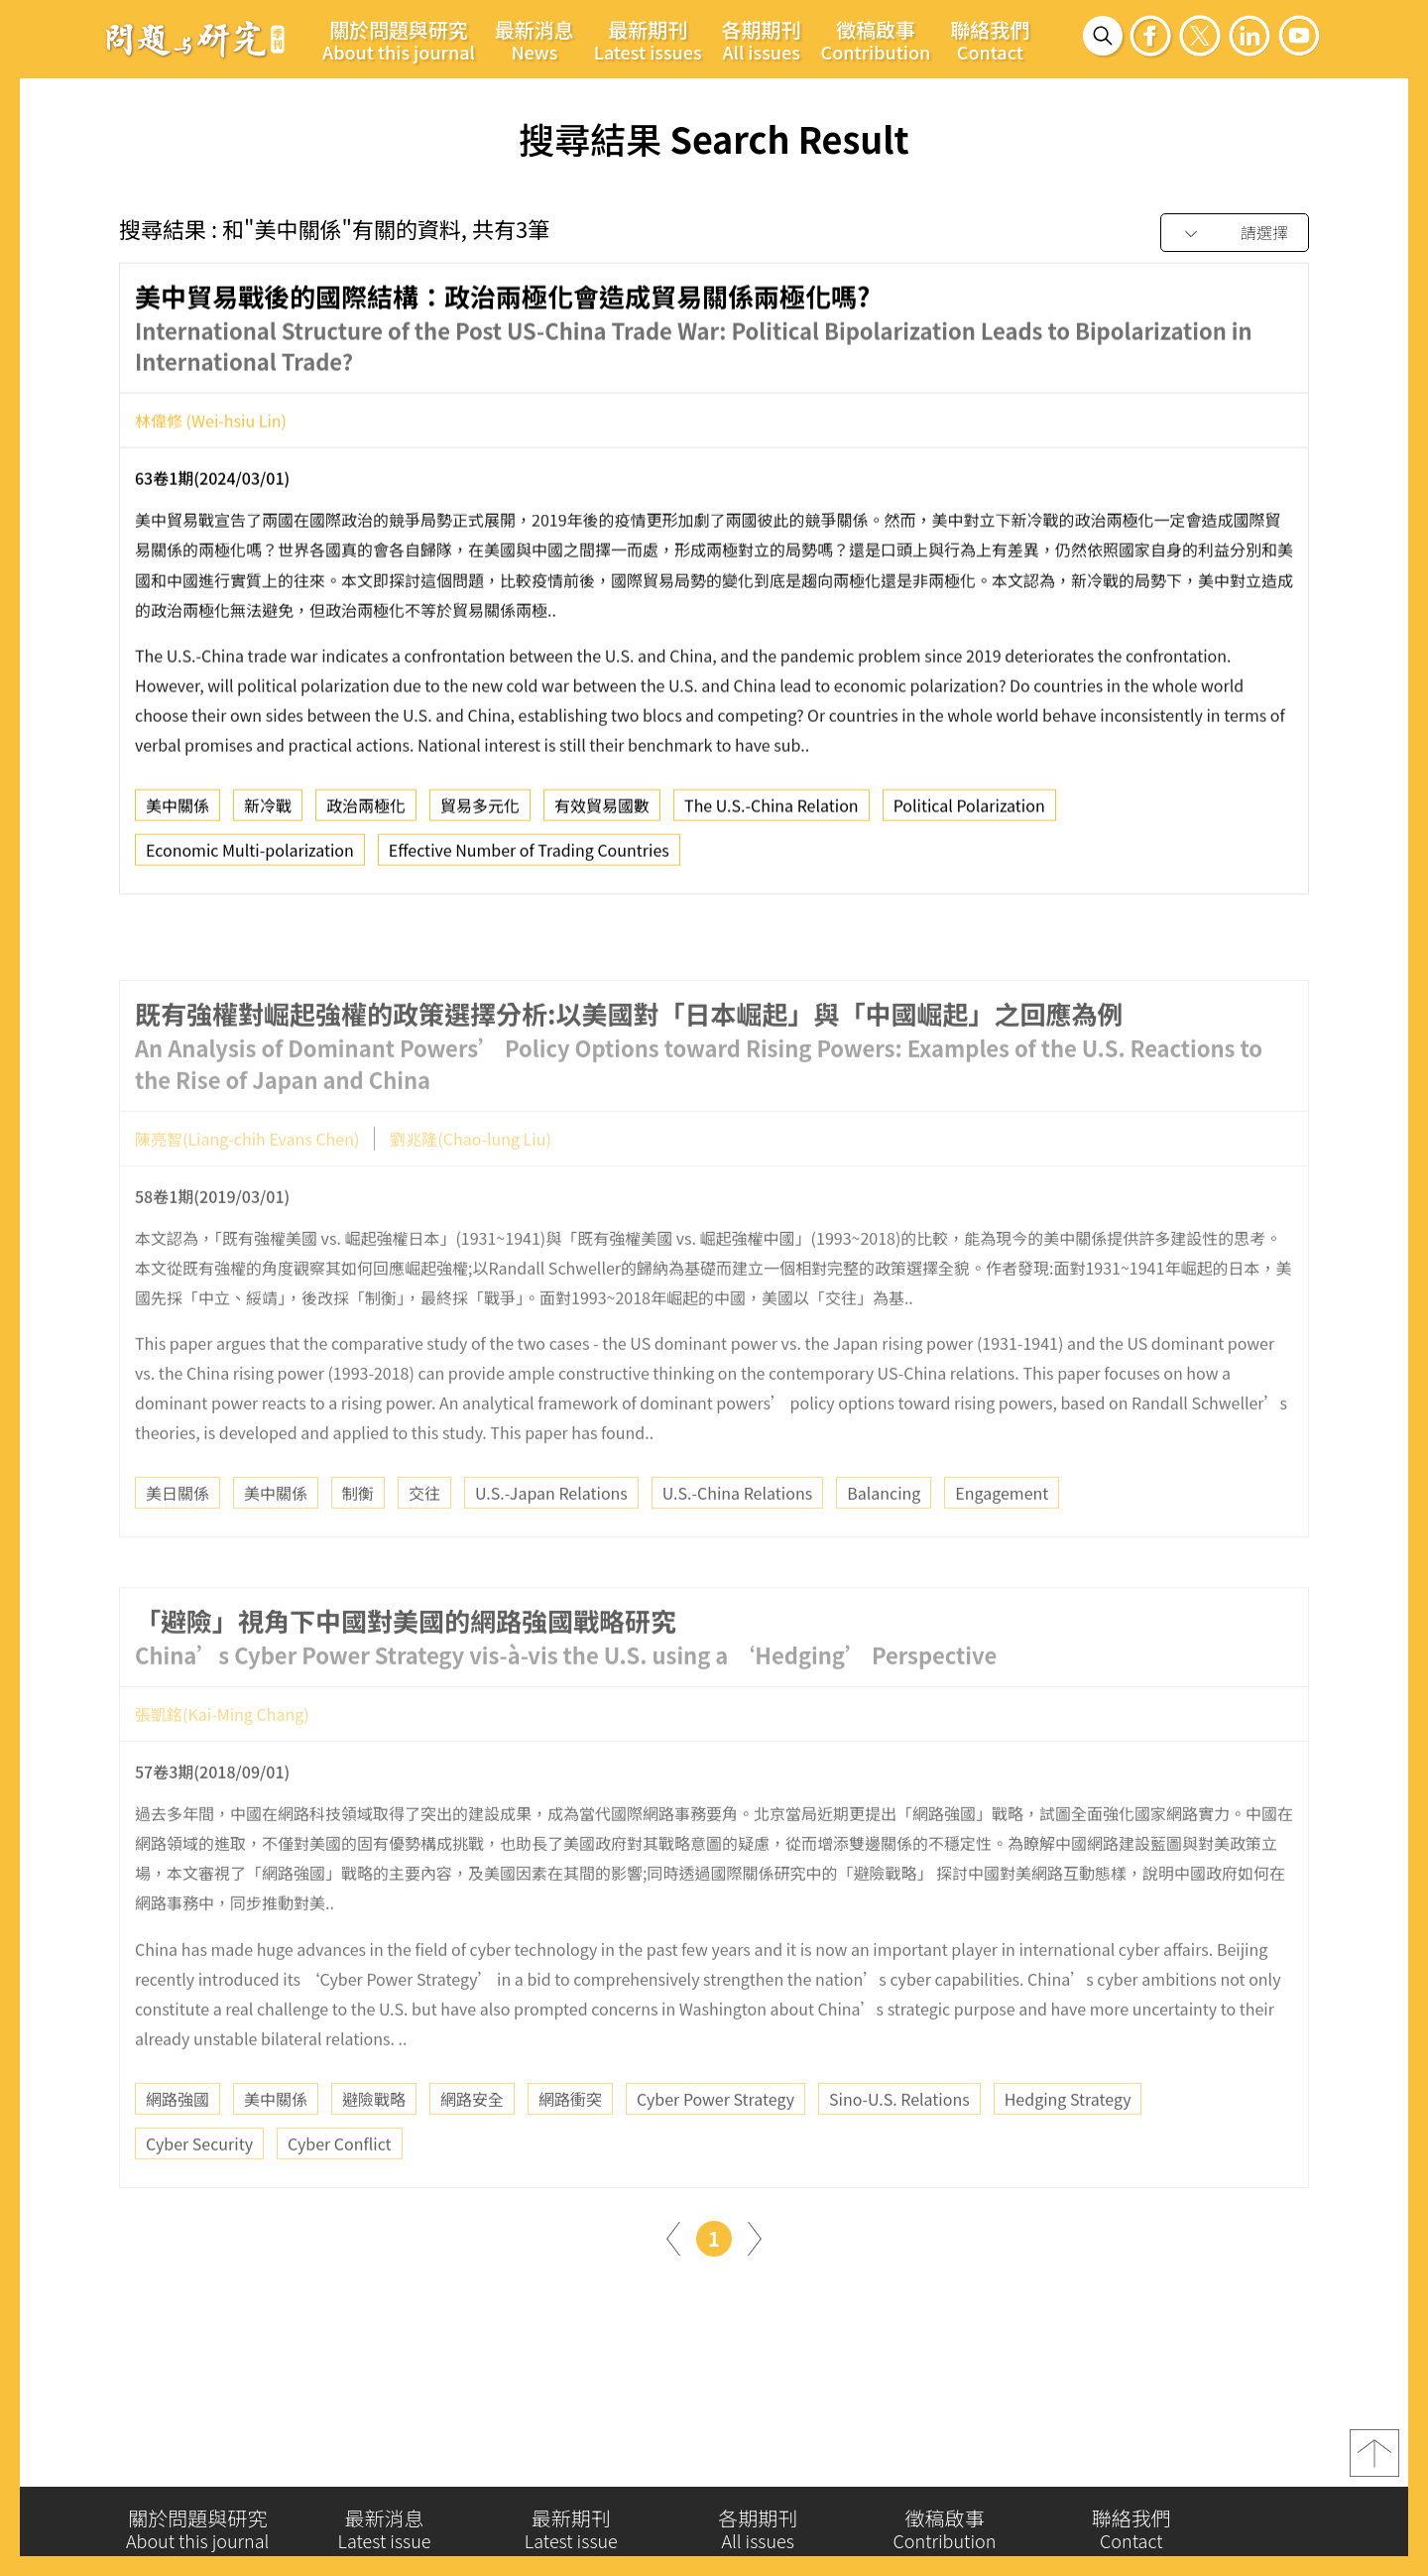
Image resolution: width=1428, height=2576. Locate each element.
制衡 (358, 1543)
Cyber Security (199, 2194)
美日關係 (177, 1543)
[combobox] (1234, 233)
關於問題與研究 (398, 39)
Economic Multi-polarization (250, 857)
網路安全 (472, 2149)
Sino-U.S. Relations (899, 2149)
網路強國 (177, 2149)
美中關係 (177, 812)
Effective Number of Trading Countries (529, 857)
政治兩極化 (366, 812)
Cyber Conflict (340, 2194)
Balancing (883, 1543)
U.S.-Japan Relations (551, 1543)
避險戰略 (374, 2149)
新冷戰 (268, 812)
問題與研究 (195, 38)
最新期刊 (648, 39)
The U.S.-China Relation (771, 812)
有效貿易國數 (602, 812)
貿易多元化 (480, 812)
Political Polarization (969, 812)
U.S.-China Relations (737, 1543)
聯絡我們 (989, 39)
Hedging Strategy (1068, 2149)
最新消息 (534, 39)
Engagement (1001, 1543)
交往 (424, 1543)
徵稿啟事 (876, 39)
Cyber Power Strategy (715, 2149)
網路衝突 (570, 2149)
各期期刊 (761, 39)
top (1374, 2460)
